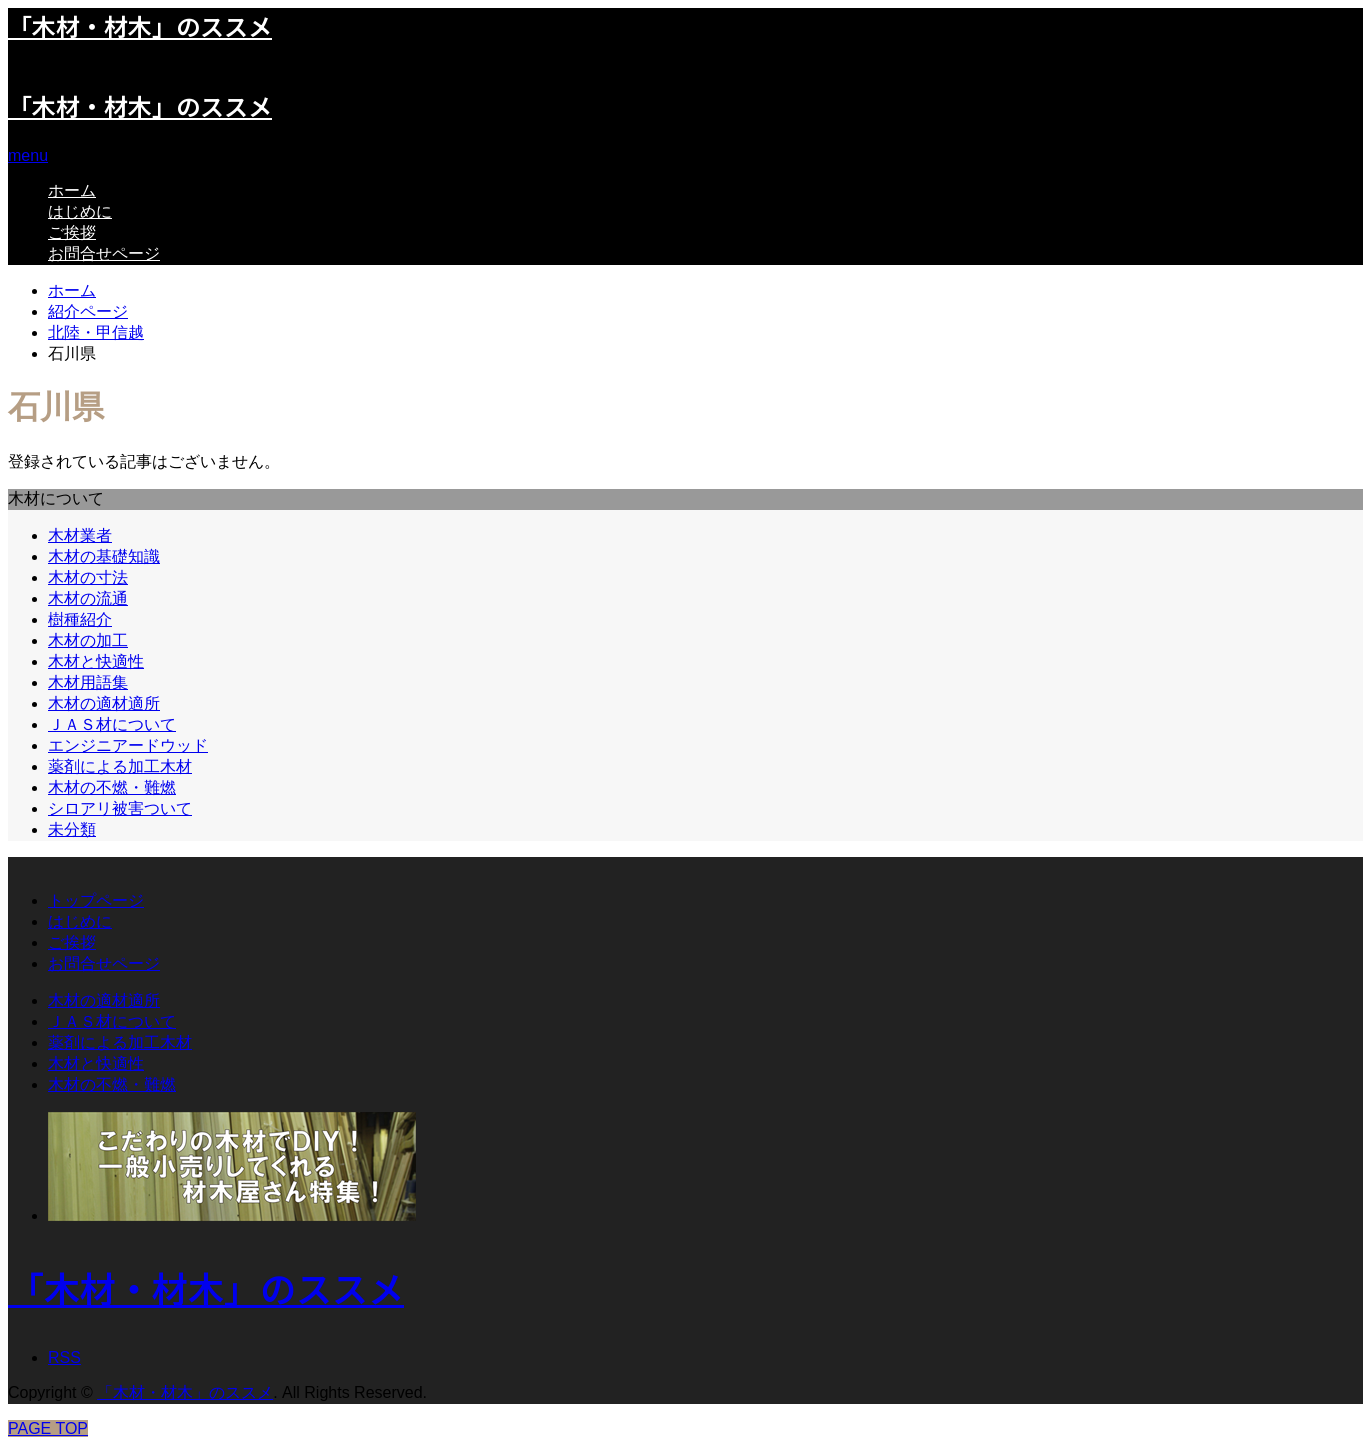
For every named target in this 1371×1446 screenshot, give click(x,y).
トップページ (96, 900)
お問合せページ (104, 253)
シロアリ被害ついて (120, 808)
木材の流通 (88, 598)
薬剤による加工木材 (120, 766)
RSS (64, 1357)
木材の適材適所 (104, 703)
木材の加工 (88, 640)
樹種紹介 (80, 619)
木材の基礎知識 (104, 556)
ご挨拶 (72, 232)
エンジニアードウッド (128, 745)
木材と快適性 (96, 661)
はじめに (80, 211)
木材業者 (80, 535)
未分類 (72, 829)
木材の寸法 (88, 577)
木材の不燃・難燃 (112, 787)
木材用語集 (88, 682)
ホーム (72, 190)
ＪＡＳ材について (112, 724)
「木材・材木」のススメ (140, 105)
